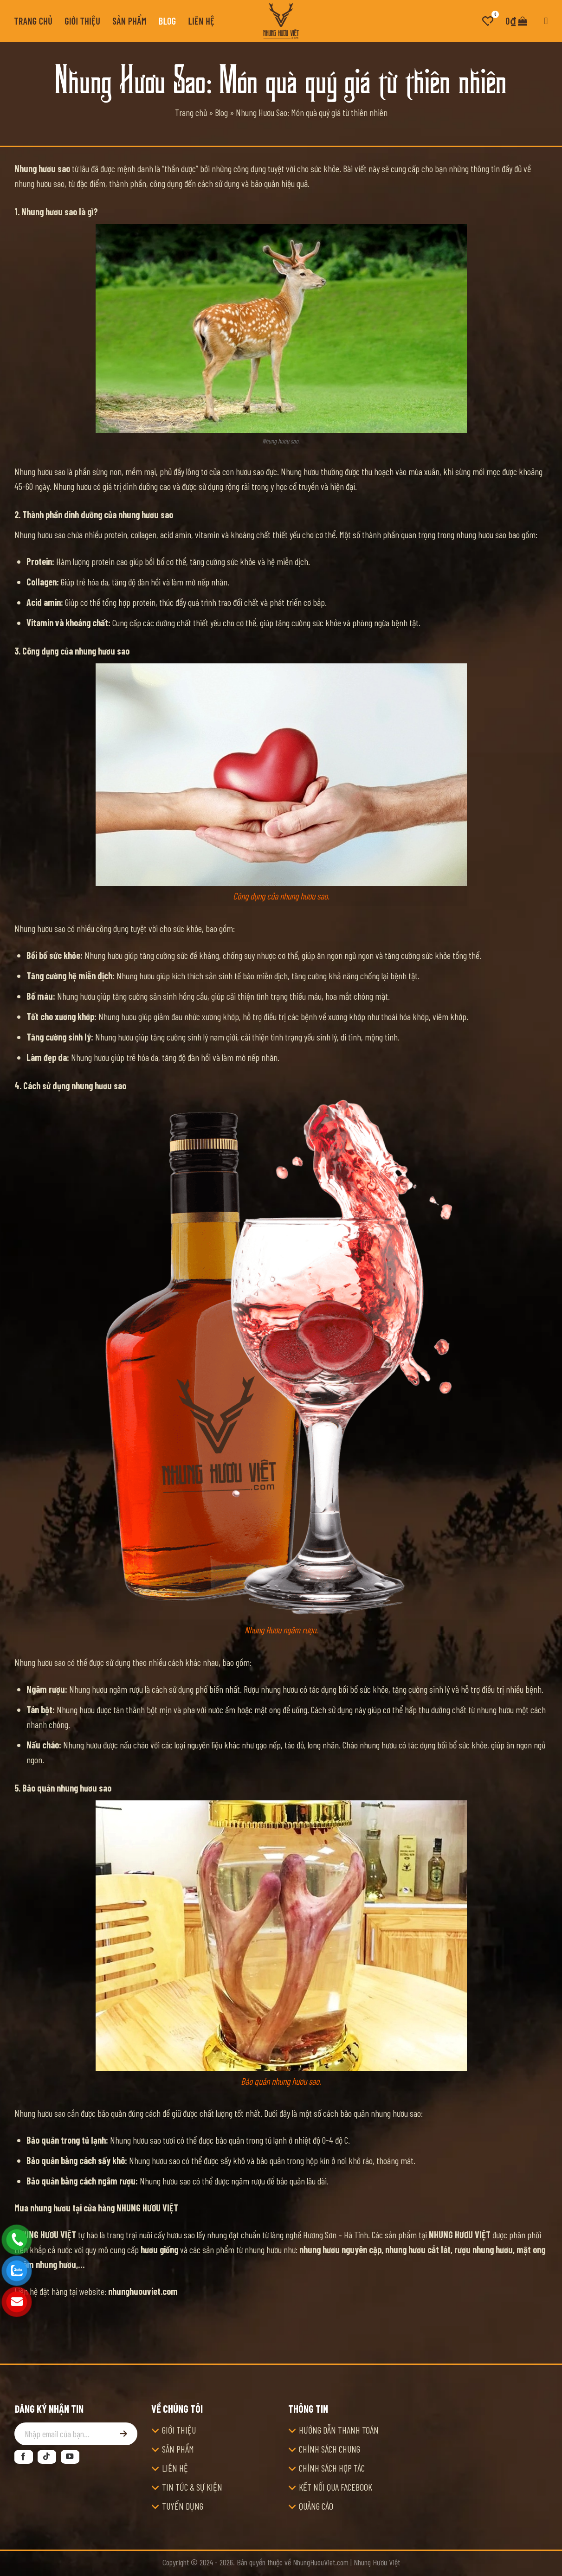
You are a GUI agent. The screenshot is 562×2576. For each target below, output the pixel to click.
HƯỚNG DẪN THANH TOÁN (339, 2429)
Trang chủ (33, 20)
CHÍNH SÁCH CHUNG (329, 2448)
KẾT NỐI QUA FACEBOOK (335, 2486)
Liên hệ (201, 20)
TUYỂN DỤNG (182, 2506)
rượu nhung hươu (483, 2249)
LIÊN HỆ (175, 2467)
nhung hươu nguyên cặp (340, 2249)
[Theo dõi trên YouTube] (70, 2457)
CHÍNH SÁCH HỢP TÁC (332, 2467)
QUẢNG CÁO (316, 2506)
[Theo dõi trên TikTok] (47, 2457)
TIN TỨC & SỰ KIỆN (192, 2486)
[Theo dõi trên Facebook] (23, 2457)
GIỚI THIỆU (179, 2429)
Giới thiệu (82, 20)
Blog (167, 20)
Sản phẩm (129, 20)
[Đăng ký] (123, 2433)
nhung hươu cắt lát (418, 2249)
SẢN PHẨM (178, 2448)
